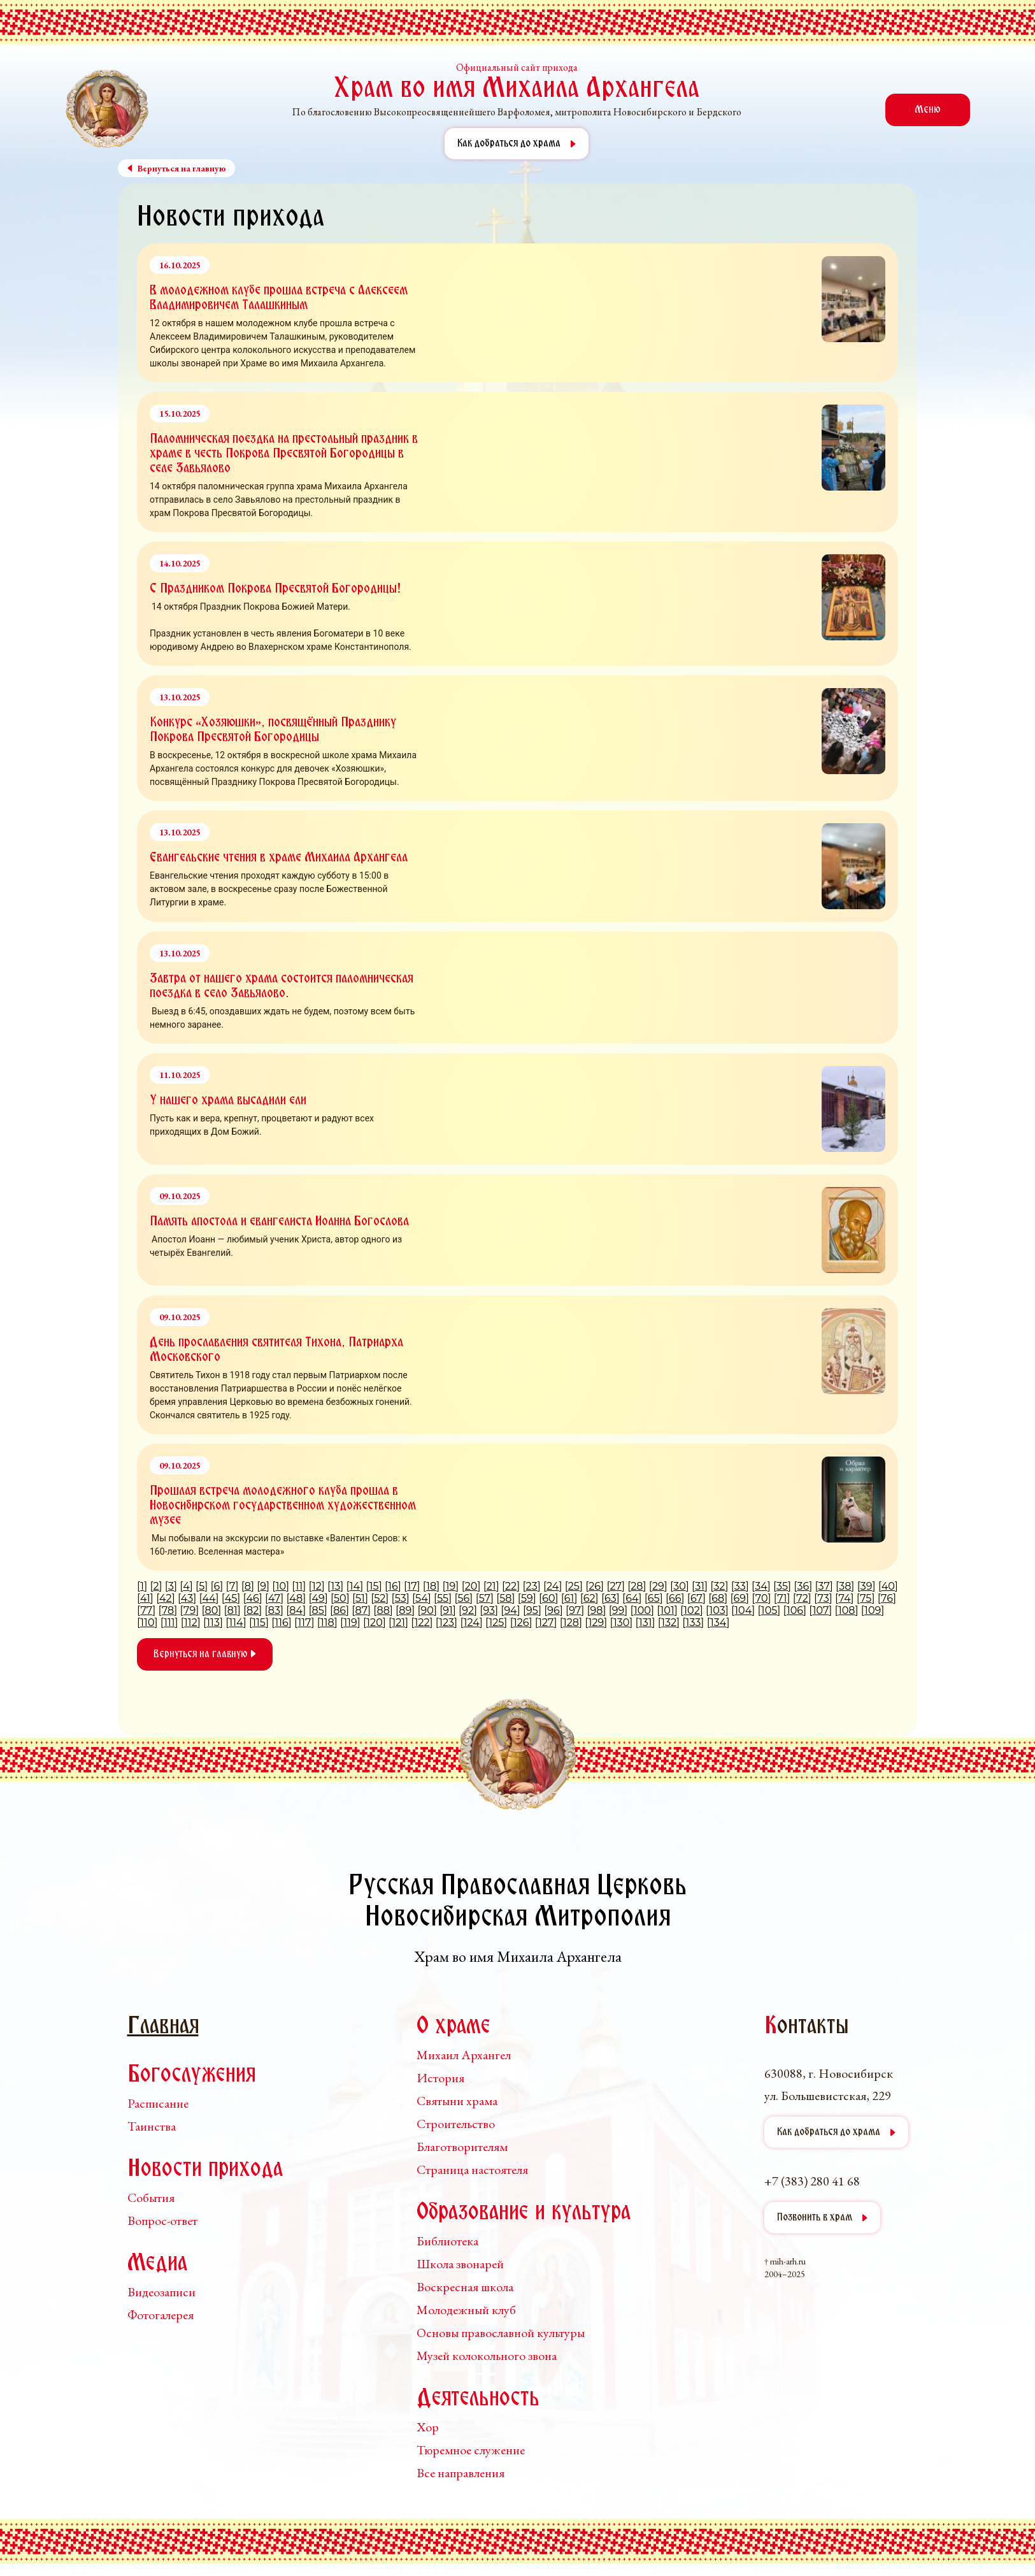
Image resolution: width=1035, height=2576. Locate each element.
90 (427, 1610)
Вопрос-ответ (162, 2220)
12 (317, 1586)
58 (505, 1598)
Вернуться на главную (204, 1654)
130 (621, 1622)
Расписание (158, 2103)
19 (451, 1586)
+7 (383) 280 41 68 (812, 2181)
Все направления (460, 2472)
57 (484, 1598)
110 (147, 1622)
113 (213, 1622)
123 (446, 1622)
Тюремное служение (471, 2450)
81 (232, 1610)
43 (187, 1598)
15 (374, 1586)
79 (189, 1610)
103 (717, 1610)
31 (699, 1586)
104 (743, 1610)
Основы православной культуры (501, 2332)
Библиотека (447, 2241)
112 (190, 1622)
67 (696, 1598)
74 (845, 1598)
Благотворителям (462, 2146)
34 (761, 1586)
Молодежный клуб (466, 2309)
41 (145, 1598)
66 (675, 1598)
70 (761, 1598)
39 (866, 1586)
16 (393, 1586)
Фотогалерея (160, 2314)
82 (252, 1610)
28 (637, 1586)
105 (769, 1610)
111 (169, 1622)
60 (548, 1598)
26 (595, 1586)
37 (824, 1586)
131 (645, 1622)
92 (468, 1610)
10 (281, 1586)
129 (596, 1622)
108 (846, 1610)
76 (887, 1598)
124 (472, 1622)
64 (631, 1598)
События (151, 2197)
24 (552, 1586)
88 (382, 1610)
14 (355, 1586)
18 (431, 1586)
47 (274, 1598)
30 (679, 1586)
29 (658, 1586)
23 (532, 1586)
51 (360, 1598)
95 (532, 1610)
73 (823, 1598)
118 (327, 1622)
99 (618, 1610)
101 (667, 1610)
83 (274, 1610)
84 (296, 1610)
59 (527, 1598)
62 (589, 1598)
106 (795, 1610)
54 (421, 1598)
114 (236, 1622)
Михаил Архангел (464, 2055)
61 (569, 1598)
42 (165, 1598)
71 (782, 1598)
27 (615, 1586)
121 (398, 1622)
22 (511, 1586)
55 (442, 1598)
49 (317, 1598)
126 (521, 1622)
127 (545, 1622)
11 (299, 1586)
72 (802, 1598)
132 (668, 1622)
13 (335, 1586)
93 (489, 1610)
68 (717, 1598)
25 (574, 1586)
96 (553, 1610)
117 (304, 1622)
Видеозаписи (161, 2292)
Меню (928, 109)
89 (405, 1610)
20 (471, 1586)
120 (374, 1622)
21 (491, 1586)
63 (610, 1598)
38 (845, 1586)
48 (296, 1598)
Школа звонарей (460, 2264)
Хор (428, 2427)
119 (350, 1622)
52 (379, 1598)
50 (340, 1598)
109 (872, 1610)
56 (464, 1598)
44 (208, 1598)
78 (168, 1610)
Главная (163, 2027)
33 (740, 1586)
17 (412, 1586)
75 (865, 1598)
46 (252, 1598)
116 (282, 1622)
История (440, 2077)
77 (146, 1610)
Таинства (151, 2126)
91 (448, 1610)
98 (596, 1610)
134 (718, 1622)
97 (575, 1610)
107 (821, 1610)
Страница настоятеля (472, 2169)
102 (691, 1610)
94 (510, 1610)
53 (400, 1598)
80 (211, 1610)
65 (654, 1598)
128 (571, 1622)
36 (803, 1586)
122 (422, 1622)
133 (693, 1622)
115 (259, 1622)
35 (782, 1586)
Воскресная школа (465, 2286)
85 (318, 1610)
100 (642, 1610)
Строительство (456, 2123)
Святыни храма (457, 2100)
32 (719, 1586)
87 (361, 1610)
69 (740, 1598)
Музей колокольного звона (487, 2355)
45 (231, 1598)
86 (339, 1610)
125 (496, 1622)
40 (888, 1586)
